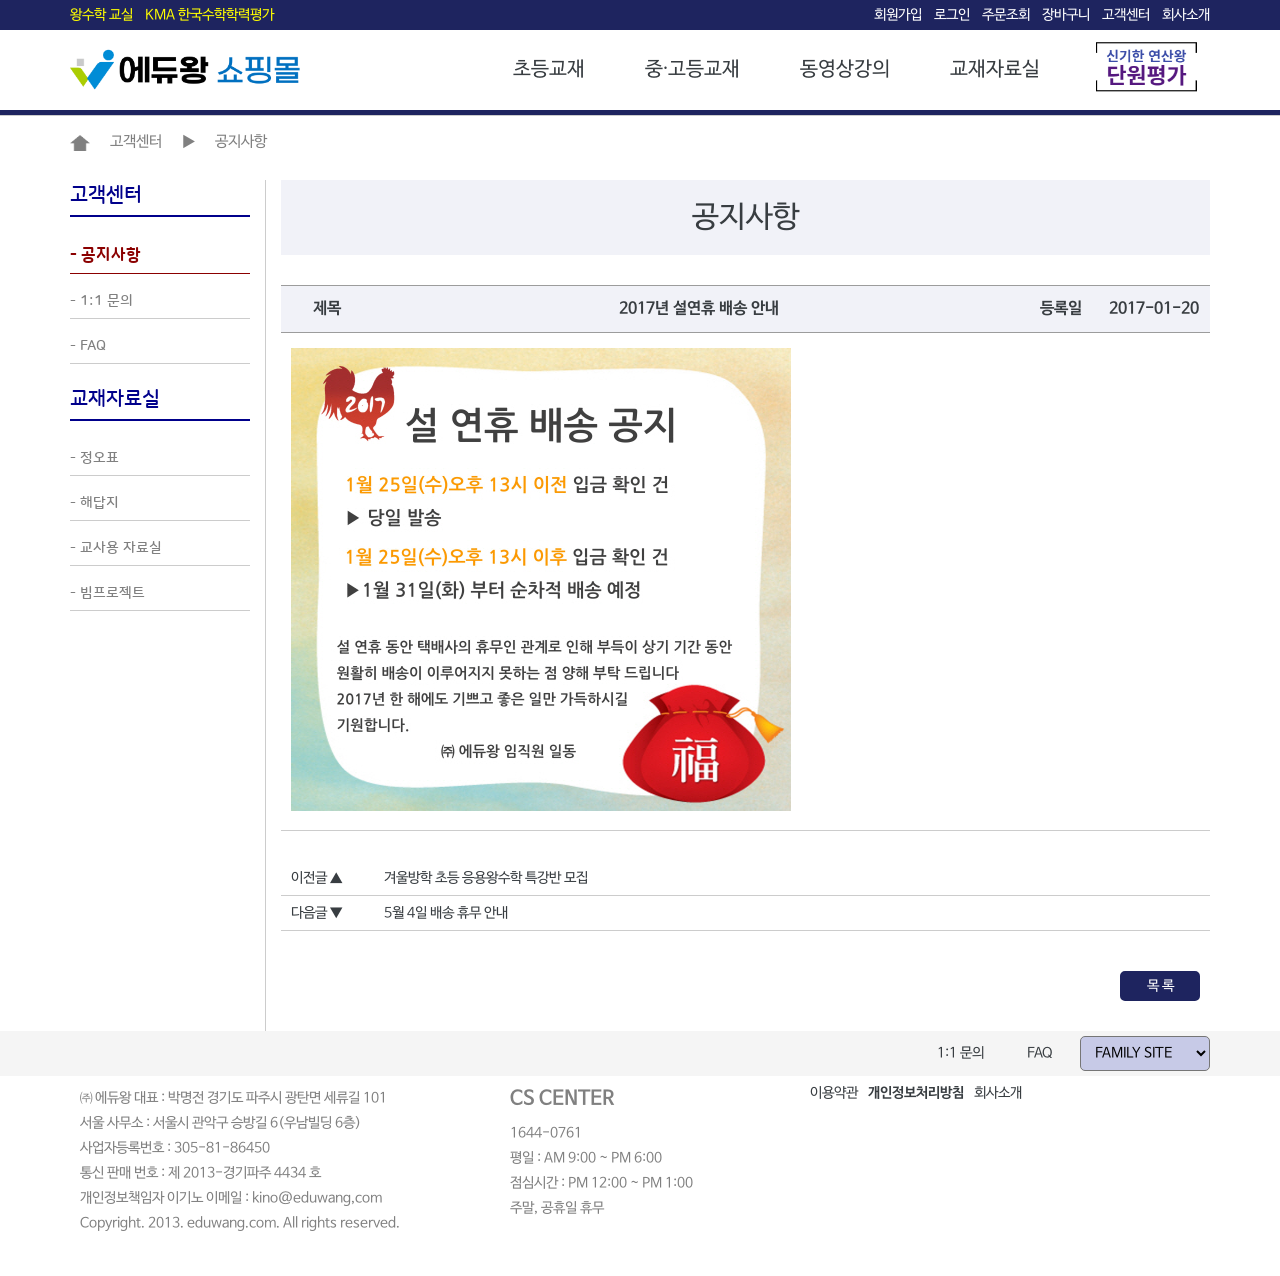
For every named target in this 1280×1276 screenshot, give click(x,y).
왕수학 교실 (101, 15)
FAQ (1040, 1053)
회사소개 (1186, 15)
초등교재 (549, 69)
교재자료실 (995, 69)
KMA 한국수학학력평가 (209, 15)
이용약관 (834, 1093)
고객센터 (1126, 15)
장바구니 (1066, 15)
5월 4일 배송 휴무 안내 (446, 913)
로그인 (952, 15)
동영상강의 (845, 69)
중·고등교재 (692, 69)
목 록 (1160, 986)
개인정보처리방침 (916, 1093)
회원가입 (898, 15)
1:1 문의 (960, 1053)
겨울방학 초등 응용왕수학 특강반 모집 (486, 878)
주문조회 (1006, 15)
